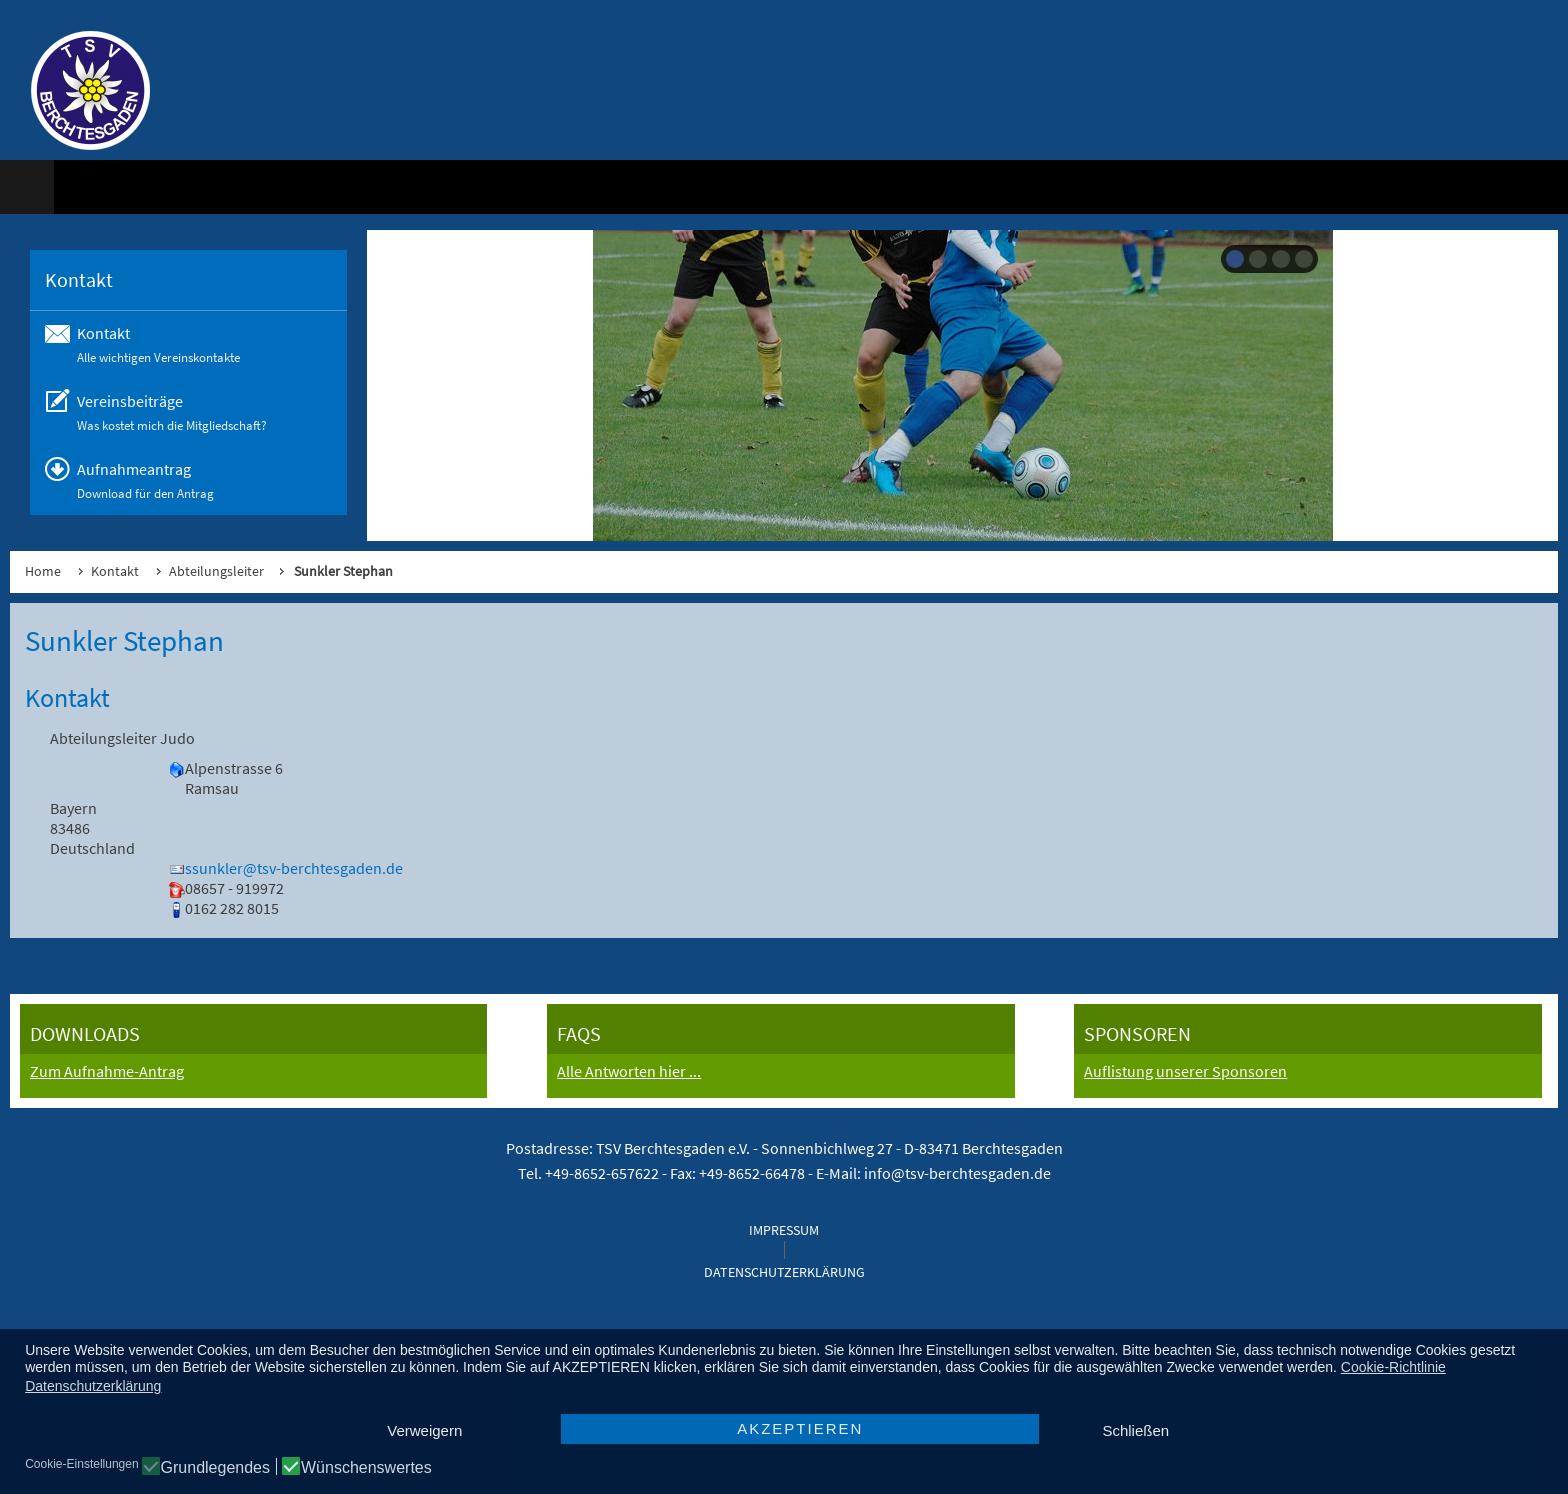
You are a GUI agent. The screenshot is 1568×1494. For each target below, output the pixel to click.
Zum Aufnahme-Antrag (107, 1071)
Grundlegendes (215, 1468)
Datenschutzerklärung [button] (93, 1386)
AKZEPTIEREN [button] (800, 1428)
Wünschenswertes (366, 1468)
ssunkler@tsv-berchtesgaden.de (294, 868)
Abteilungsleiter (216, 571)
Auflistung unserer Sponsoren (1185, 1071)
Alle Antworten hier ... (629, 1071)
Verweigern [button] (424, 1430)
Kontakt (115, 571)
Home (43, 571)
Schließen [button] (1135, 1430)
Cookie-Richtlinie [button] (1393, 1367)
